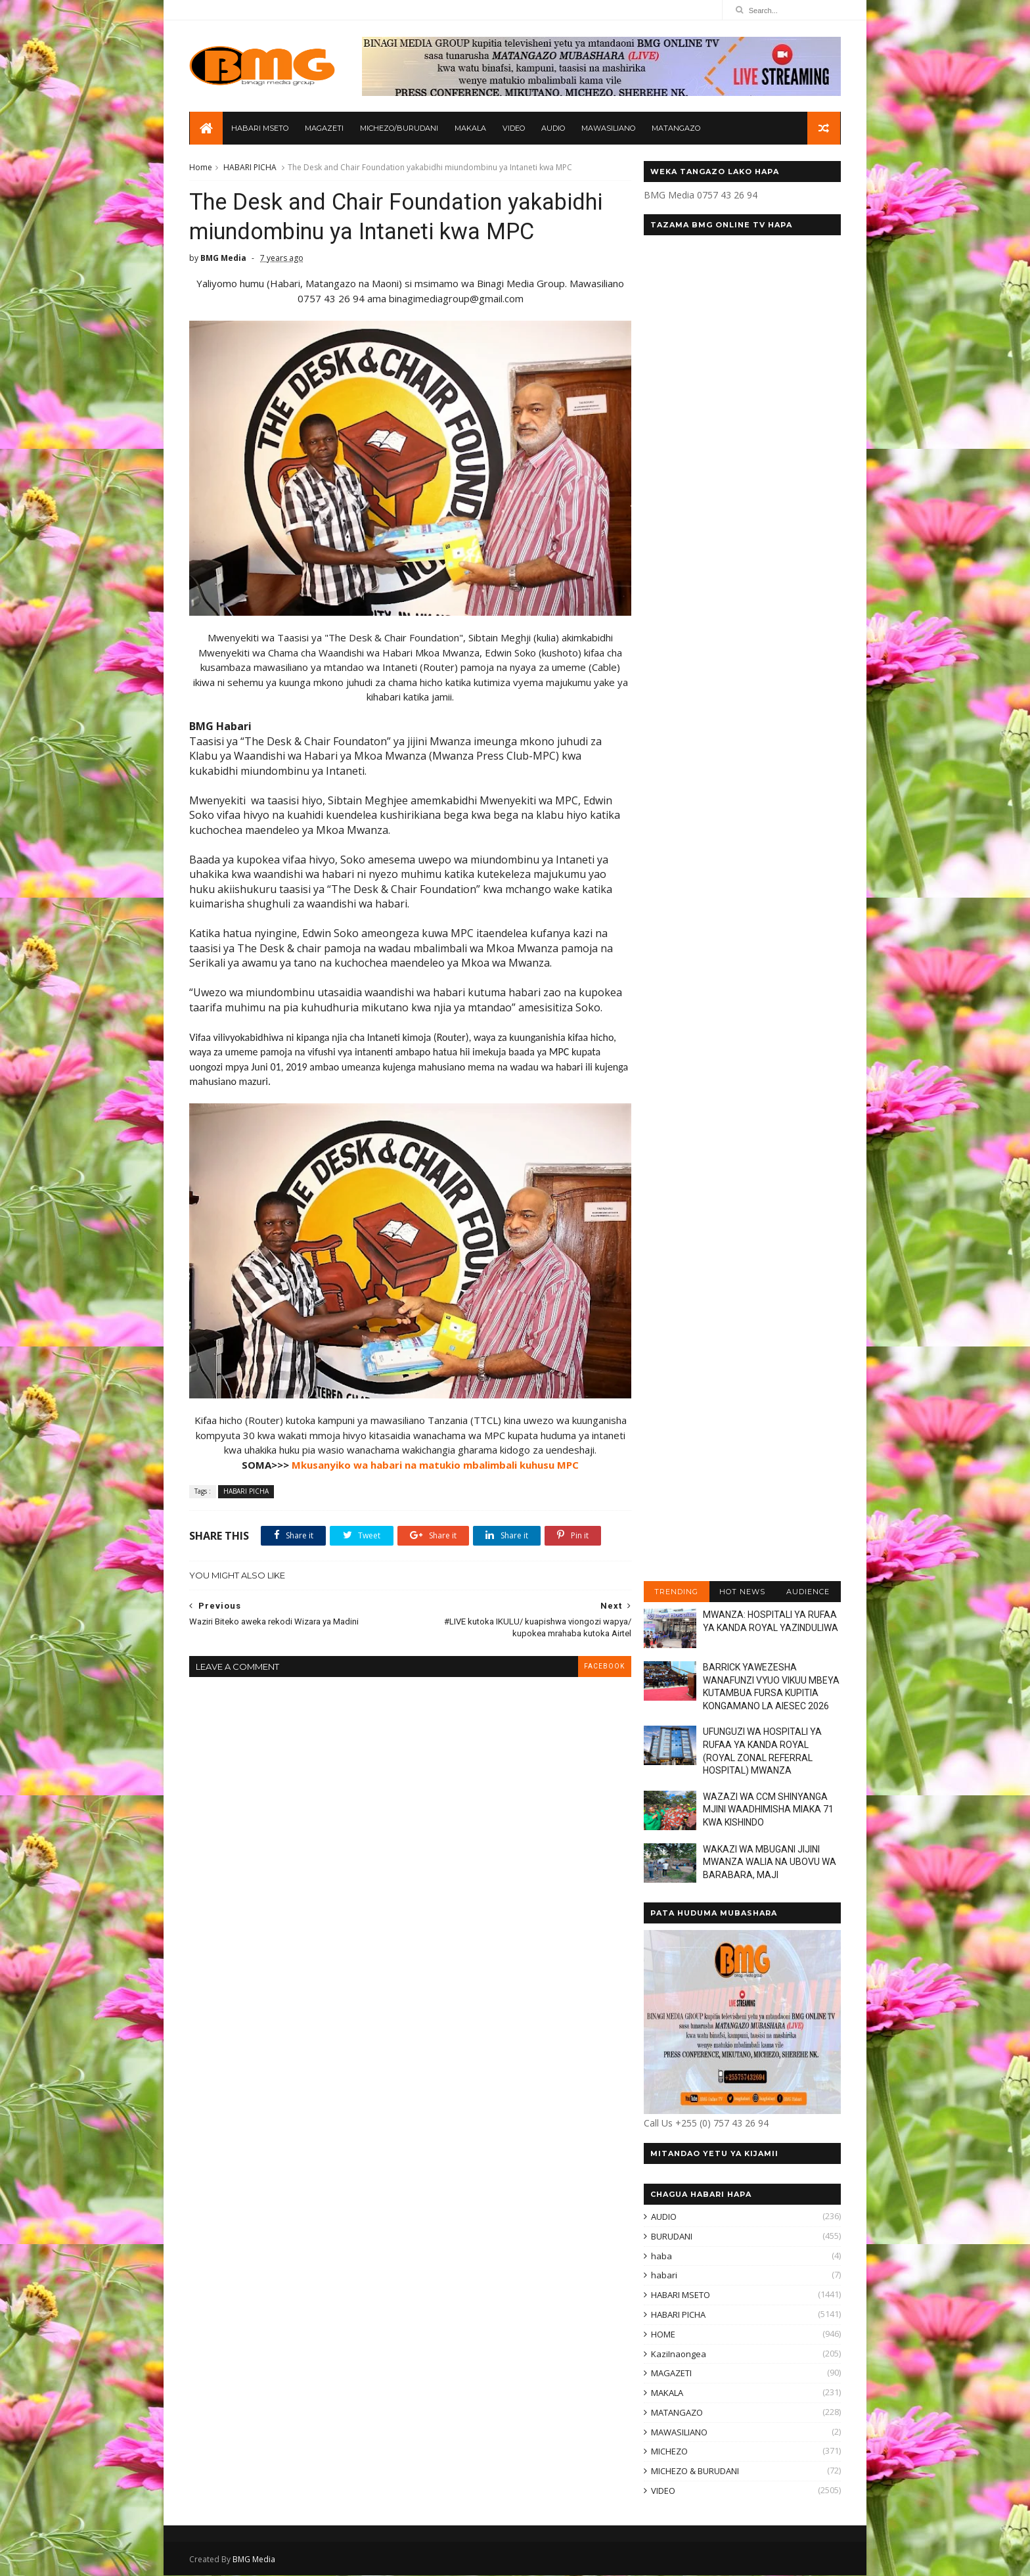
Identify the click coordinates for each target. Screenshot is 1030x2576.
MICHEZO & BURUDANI (694, 2471)
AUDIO (553, 128)
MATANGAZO (676, 128)
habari (663, 2276)
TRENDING (676, 1592)
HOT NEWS (742, 1592)
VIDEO (514, 128)
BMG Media (254, 2559)
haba (660, 2257)
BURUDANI (671, 2237)
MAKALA (470, 128)
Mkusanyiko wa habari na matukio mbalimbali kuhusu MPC (431, 1454)
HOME (662, 2335)
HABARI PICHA (250, 167)
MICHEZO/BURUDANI (399, 128)
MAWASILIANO (608, 128)
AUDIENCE (807, 1592)
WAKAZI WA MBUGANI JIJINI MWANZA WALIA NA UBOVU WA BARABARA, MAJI (769, 1863)
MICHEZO (668, 2452)
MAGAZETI (324, 128)
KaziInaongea (677, 2354)
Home (201, 167)
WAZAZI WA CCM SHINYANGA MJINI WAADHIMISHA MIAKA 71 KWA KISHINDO (767, 1810)
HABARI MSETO (259, 128)
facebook (596, 1656)
